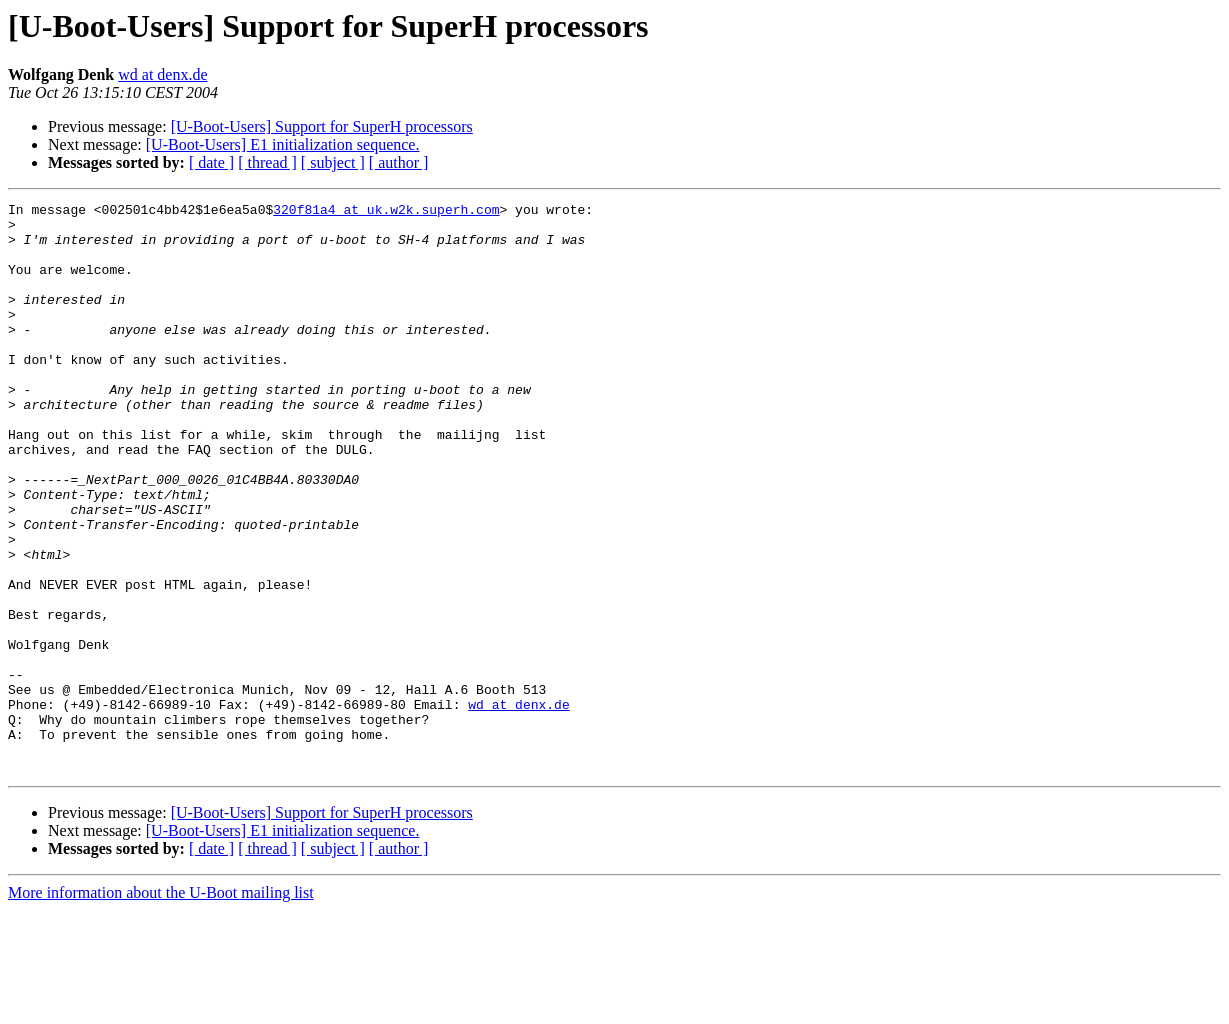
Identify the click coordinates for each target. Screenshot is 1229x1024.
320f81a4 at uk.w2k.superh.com (386, 212)
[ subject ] (333, 162)
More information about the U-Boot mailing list (161, 1006)
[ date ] (211, 162)
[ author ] (399, 162)
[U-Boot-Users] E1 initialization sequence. (283, 144)
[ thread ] (267, 162)
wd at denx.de (162, 74)
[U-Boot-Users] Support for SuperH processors (322, 126)
